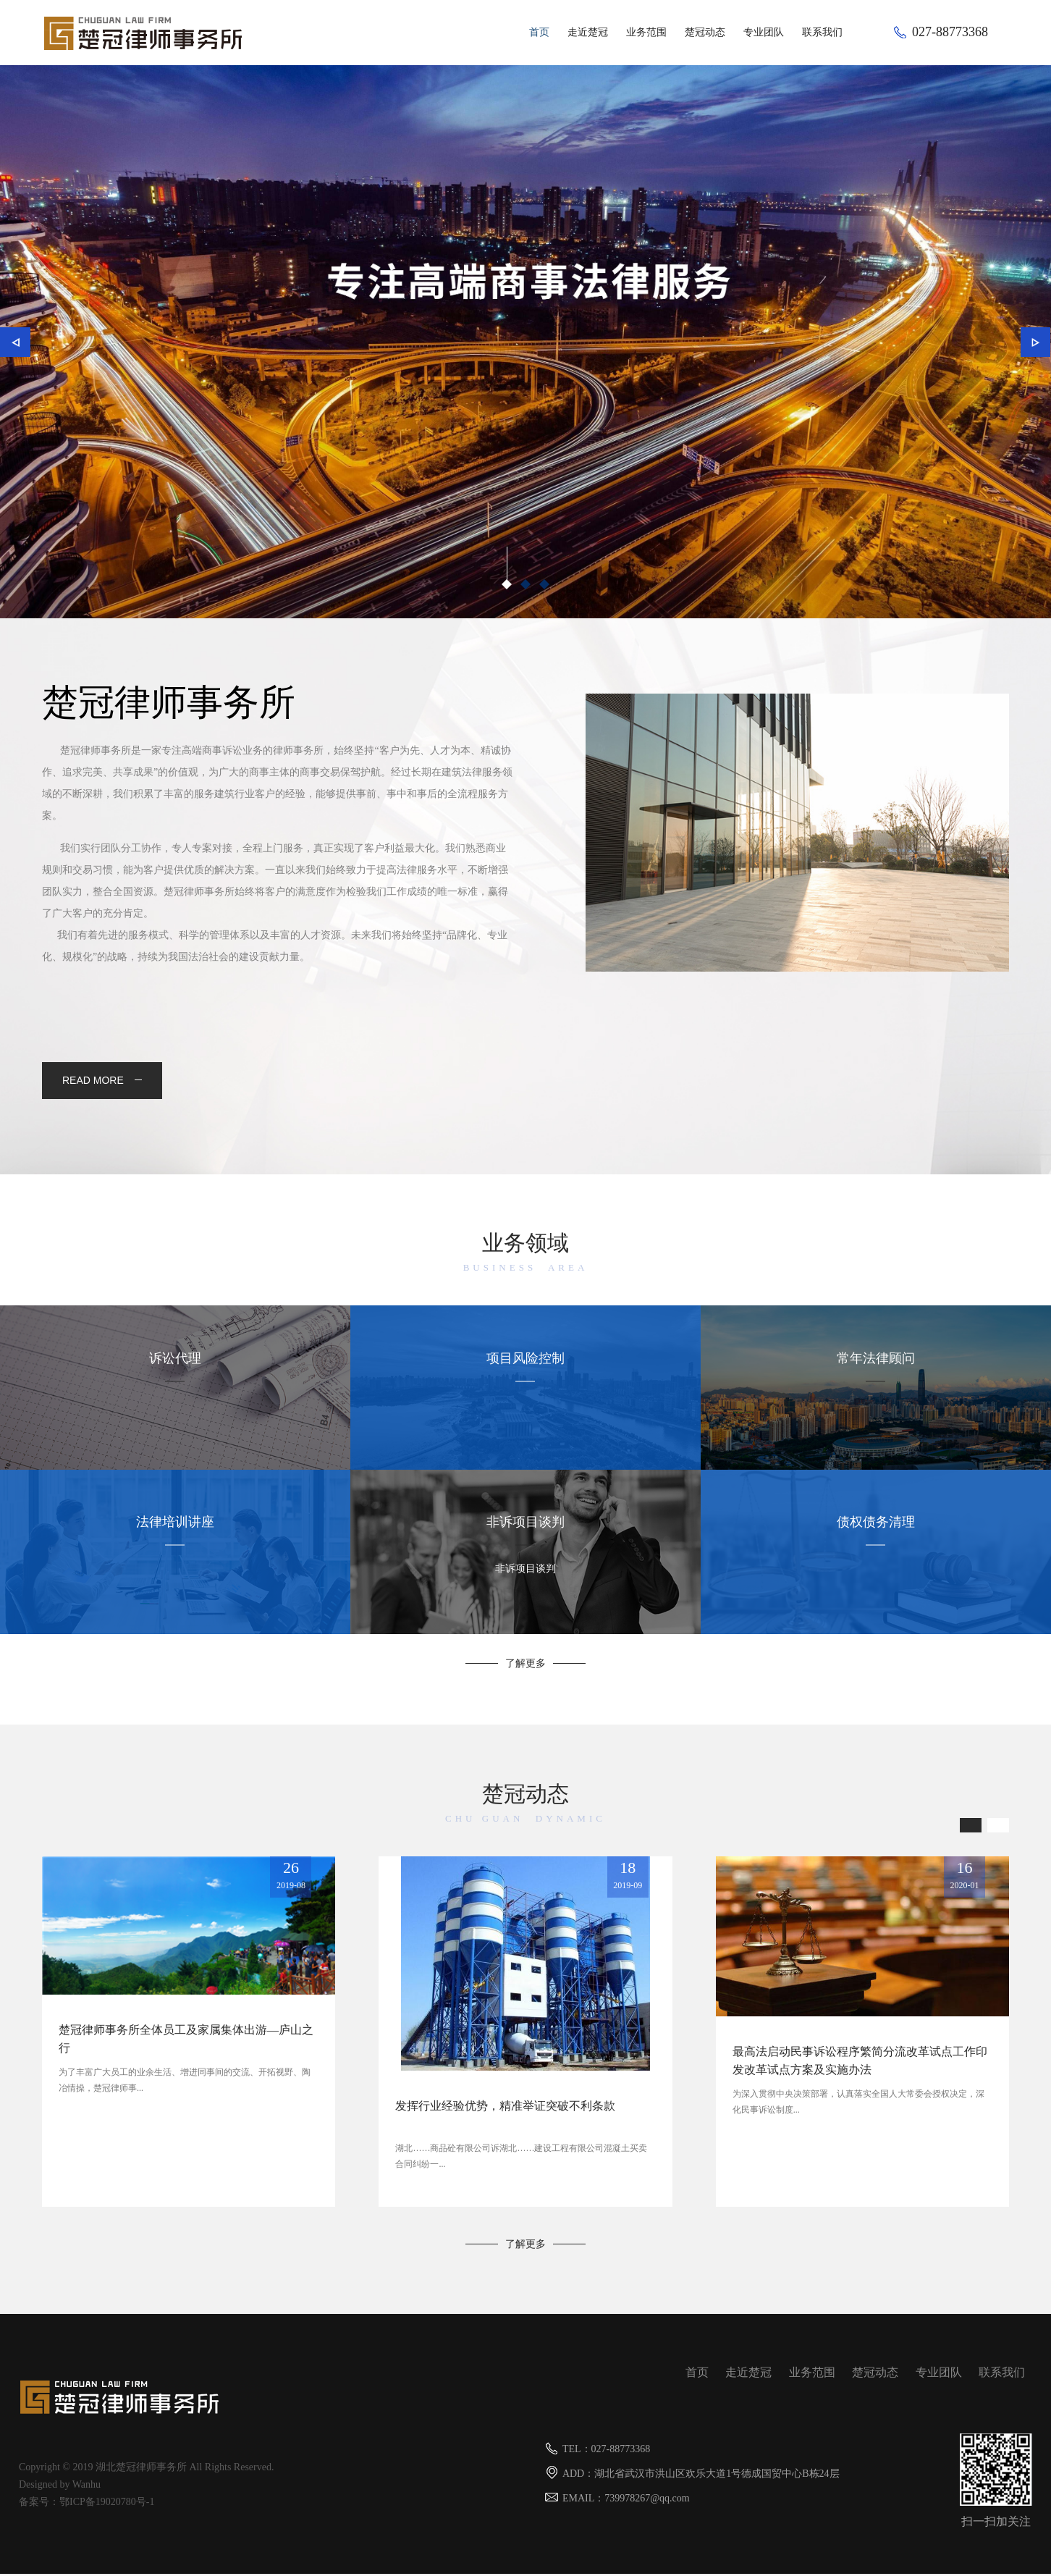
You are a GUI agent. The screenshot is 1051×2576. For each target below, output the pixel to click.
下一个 (1033, 345)
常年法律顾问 (875, 1377)
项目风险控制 (525, 1377)
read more (103, 1081)
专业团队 (763, 32)
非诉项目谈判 (525, 1541)
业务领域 (525, 1256)
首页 (539, 32)
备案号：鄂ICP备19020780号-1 (86, 2504)
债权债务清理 (875, 1541)
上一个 (18, 345)
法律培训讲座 (175, 1541)
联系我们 (822, 32)
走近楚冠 (587, 32)
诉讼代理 (175, 1377)
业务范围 (646, 32)
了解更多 (525, 1665)
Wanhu (86, 2486)
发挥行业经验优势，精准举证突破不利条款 (505, 2108)
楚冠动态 (705, 32)
